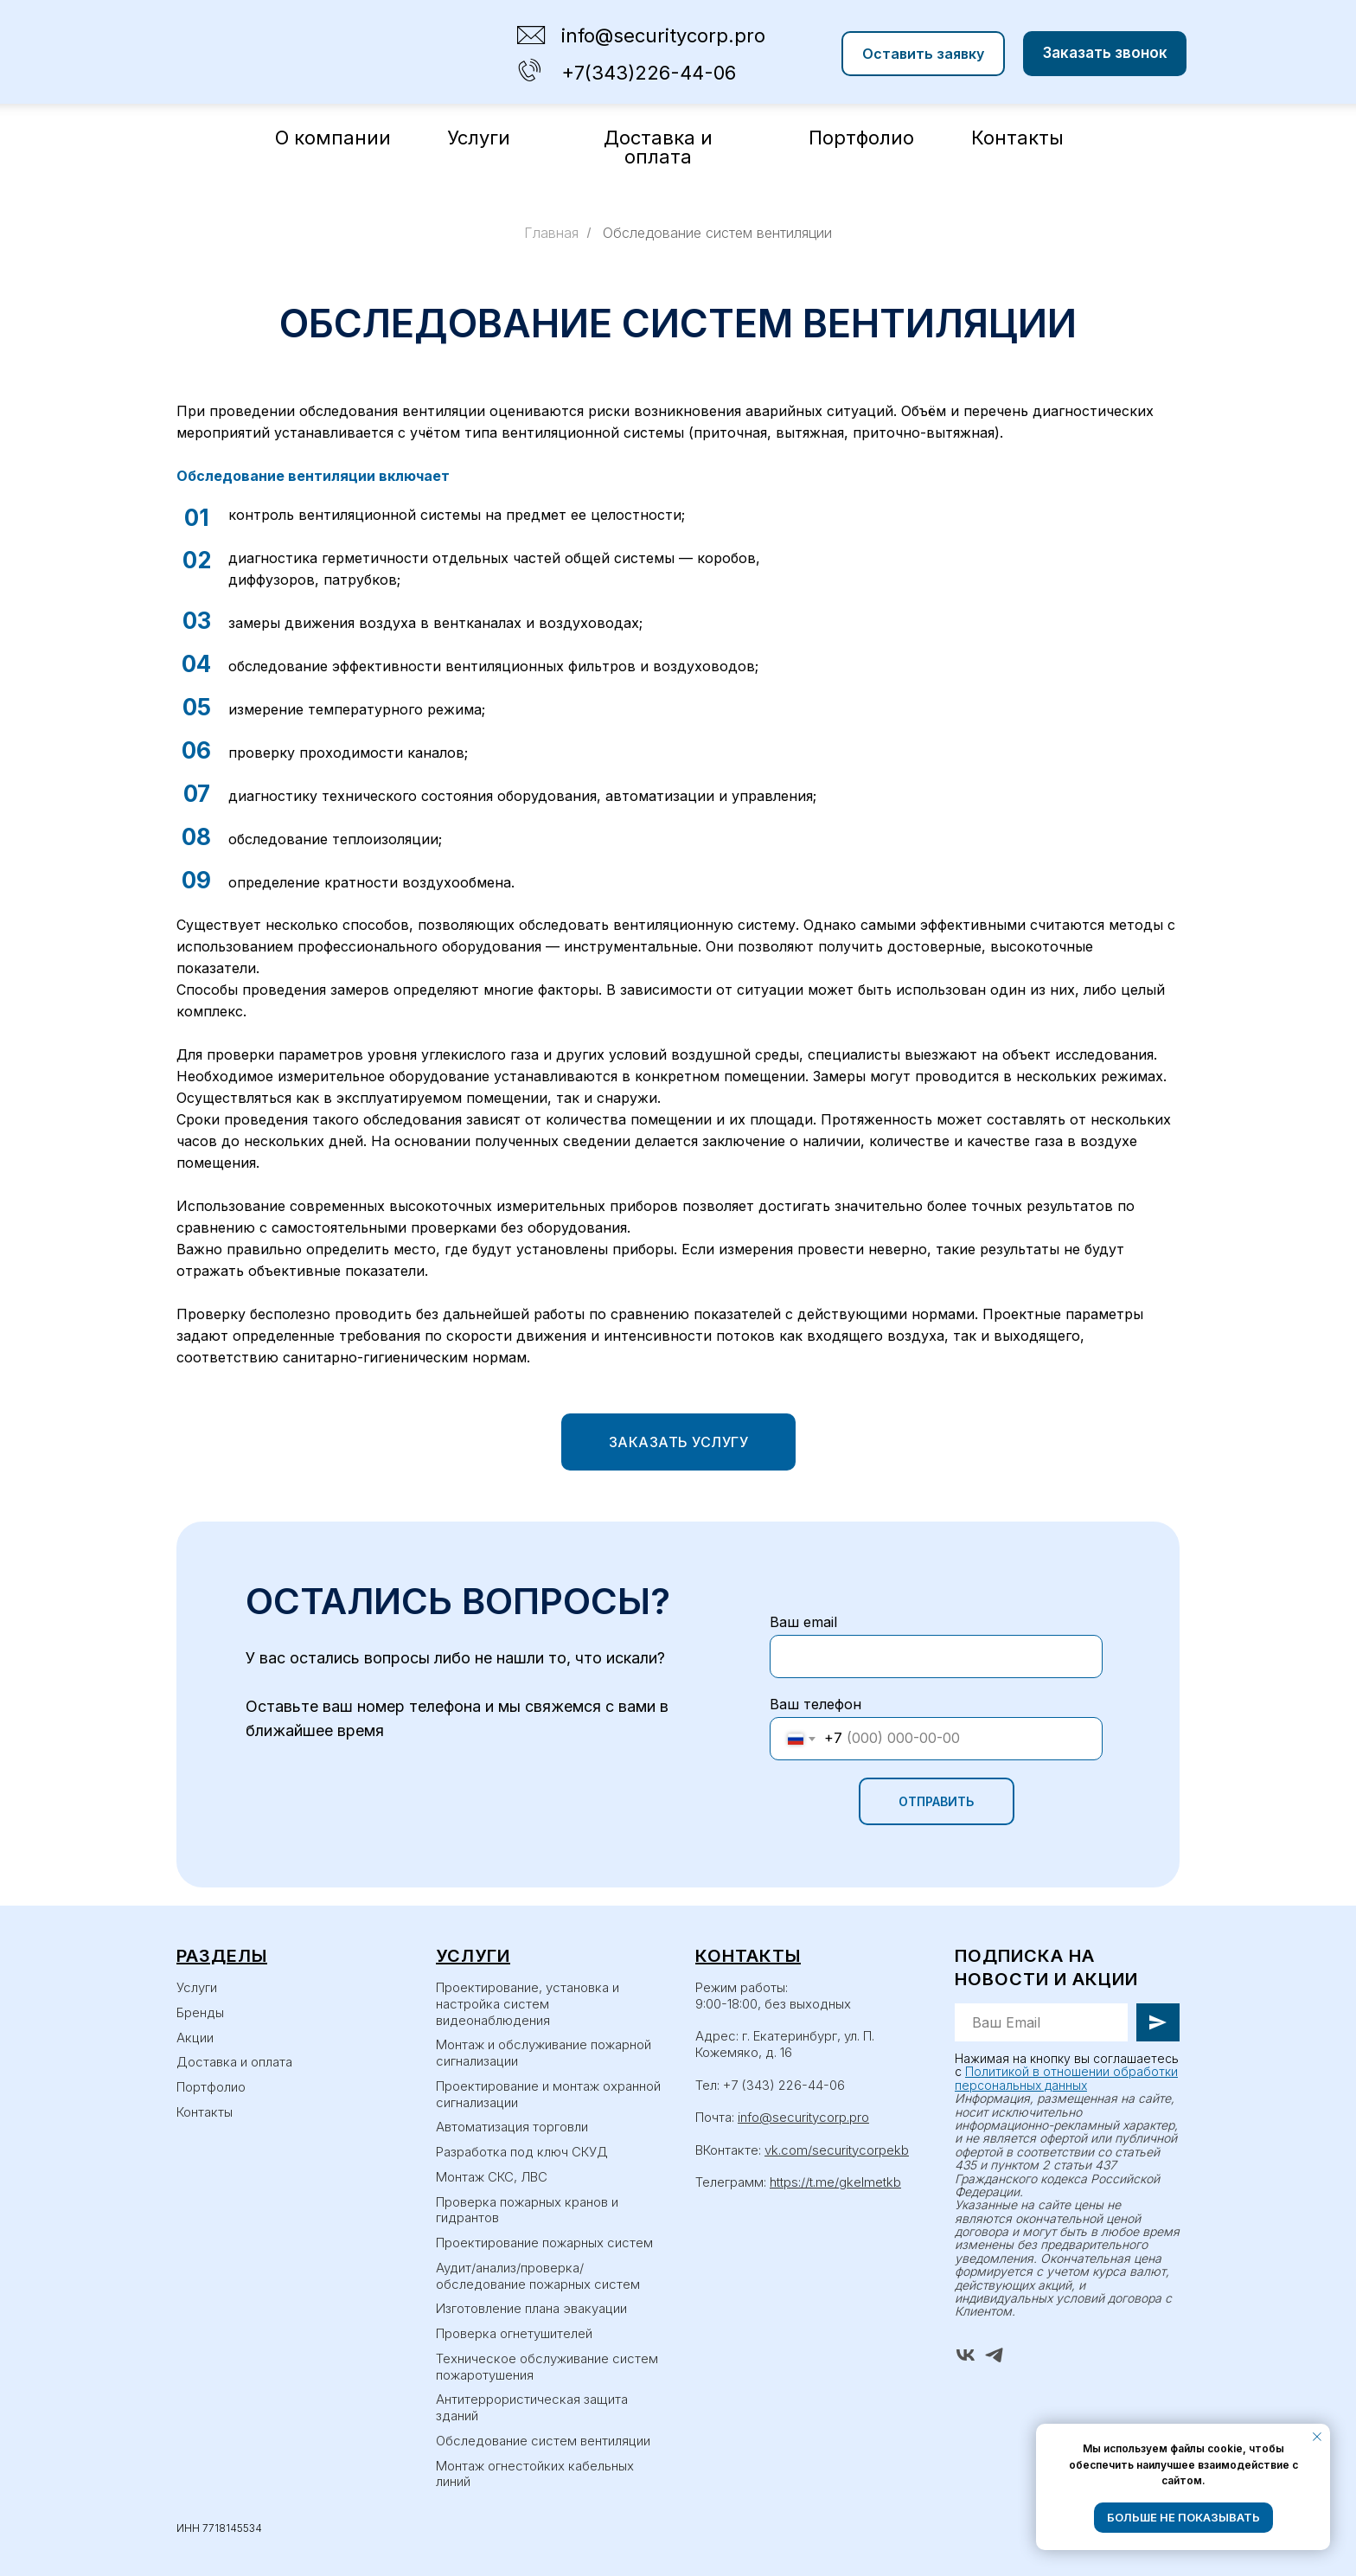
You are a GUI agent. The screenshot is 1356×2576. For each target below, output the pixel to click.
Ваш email (803, 1622)
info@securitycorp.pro (803, 2117)
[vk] (965, 2355)
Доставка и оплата (658, 147)
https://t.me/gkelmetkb (835, 2182)
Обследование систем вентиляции (717, 233)
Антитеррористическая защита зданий (532, 2407)
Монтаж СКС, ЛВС (491, 2177)
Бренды (200, 2012)
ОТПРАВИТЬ (936, 1801)
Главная (551, 233)
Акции (195, 2037)
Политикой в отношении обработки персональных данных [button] (1066, 2078)
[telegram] (994, 2355)
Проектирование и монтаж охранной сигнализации (548, 2094)
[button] (923, 53)
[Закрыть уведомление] (1317, 2436)
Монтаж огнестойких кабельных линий (535, 2473)
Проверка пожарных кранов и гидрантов (527, 2210)
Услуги (478, 137)
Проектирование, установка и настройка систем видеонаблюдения (527, 2003)
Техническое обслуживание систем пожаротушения (547, 2366)
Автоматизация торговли (512, 2126)
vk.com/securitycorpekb (836, 2150)
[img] (530, 70)
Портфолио (861, 137)
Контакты (1017, 137)
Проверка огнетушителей (514, 2333)
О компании (333, 137)
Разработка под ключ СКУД (522, 2151)
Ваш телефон (815, 1704)
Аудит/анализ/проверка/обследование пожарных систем (538, 2275)
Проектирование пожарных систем (544, 2242)
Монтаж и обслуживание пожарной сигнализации (543, 2052)
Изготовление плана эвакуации (531, 2308)
